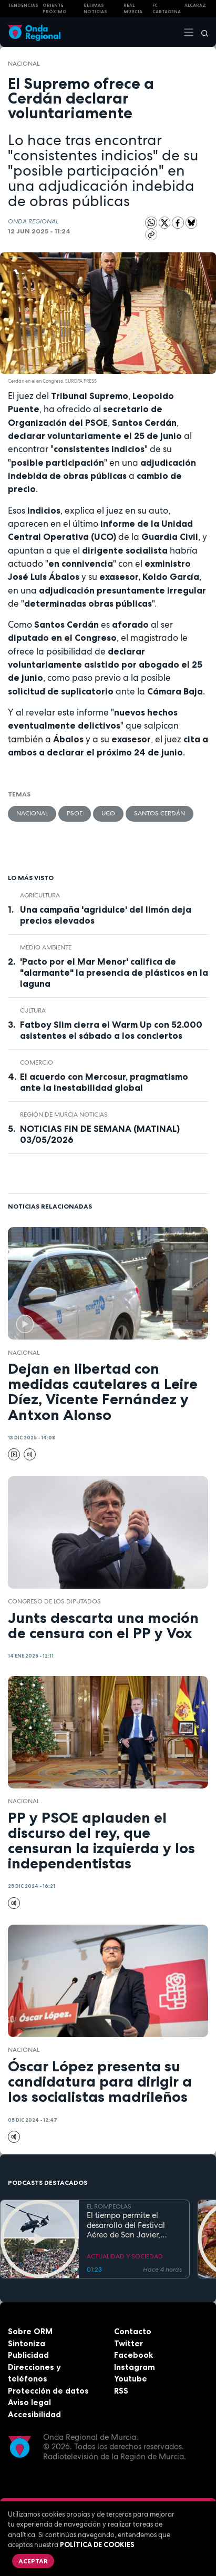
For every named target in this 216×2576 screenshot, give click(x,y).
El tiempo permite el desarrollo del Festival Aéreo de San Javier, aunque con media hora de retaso (130, 2225)
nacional (23, 63)
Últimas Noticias (95, 9)
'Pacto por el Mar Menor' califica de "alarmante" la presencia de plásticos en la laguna (114, 972)
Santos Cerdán (159, 813)
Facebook (133, 2355)
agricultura (40, 895)
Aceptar (33, 2561)
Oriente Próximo (55, 9)
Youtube (130, 2379)
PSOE (75, 813)
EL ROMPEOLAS (109, 2206)
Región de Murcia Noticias (64, 1114)
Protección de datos (48, 2391)
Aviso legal (29, 2402)
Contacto (132, 2331)
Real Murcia (133, 9)
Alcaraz (195, 5)
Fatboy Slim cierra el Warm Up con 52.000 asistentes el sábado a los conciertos (111, 1030)
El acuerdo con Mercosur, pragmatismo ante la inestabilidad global (104, 1082)
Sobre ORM (30, 2331)
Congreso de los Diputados (54, 1601)
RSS (121, 2391)
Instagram (134, 2367)
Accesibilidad (34, 2414)
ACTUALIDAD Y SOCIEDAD (125, 2256)
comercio (36, 1062)
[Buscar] (201, 32)
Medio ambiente (45, 947)
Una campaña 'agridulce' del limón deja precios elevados (105, 915)
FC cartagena (166, 9)
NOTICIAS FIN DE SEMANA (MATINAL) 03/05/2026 (100, 1134)
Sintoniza (26, 2343)
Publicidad (28, 2355)
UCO (108, 813)
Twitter (128, 2343)
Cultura (33, 1010)
